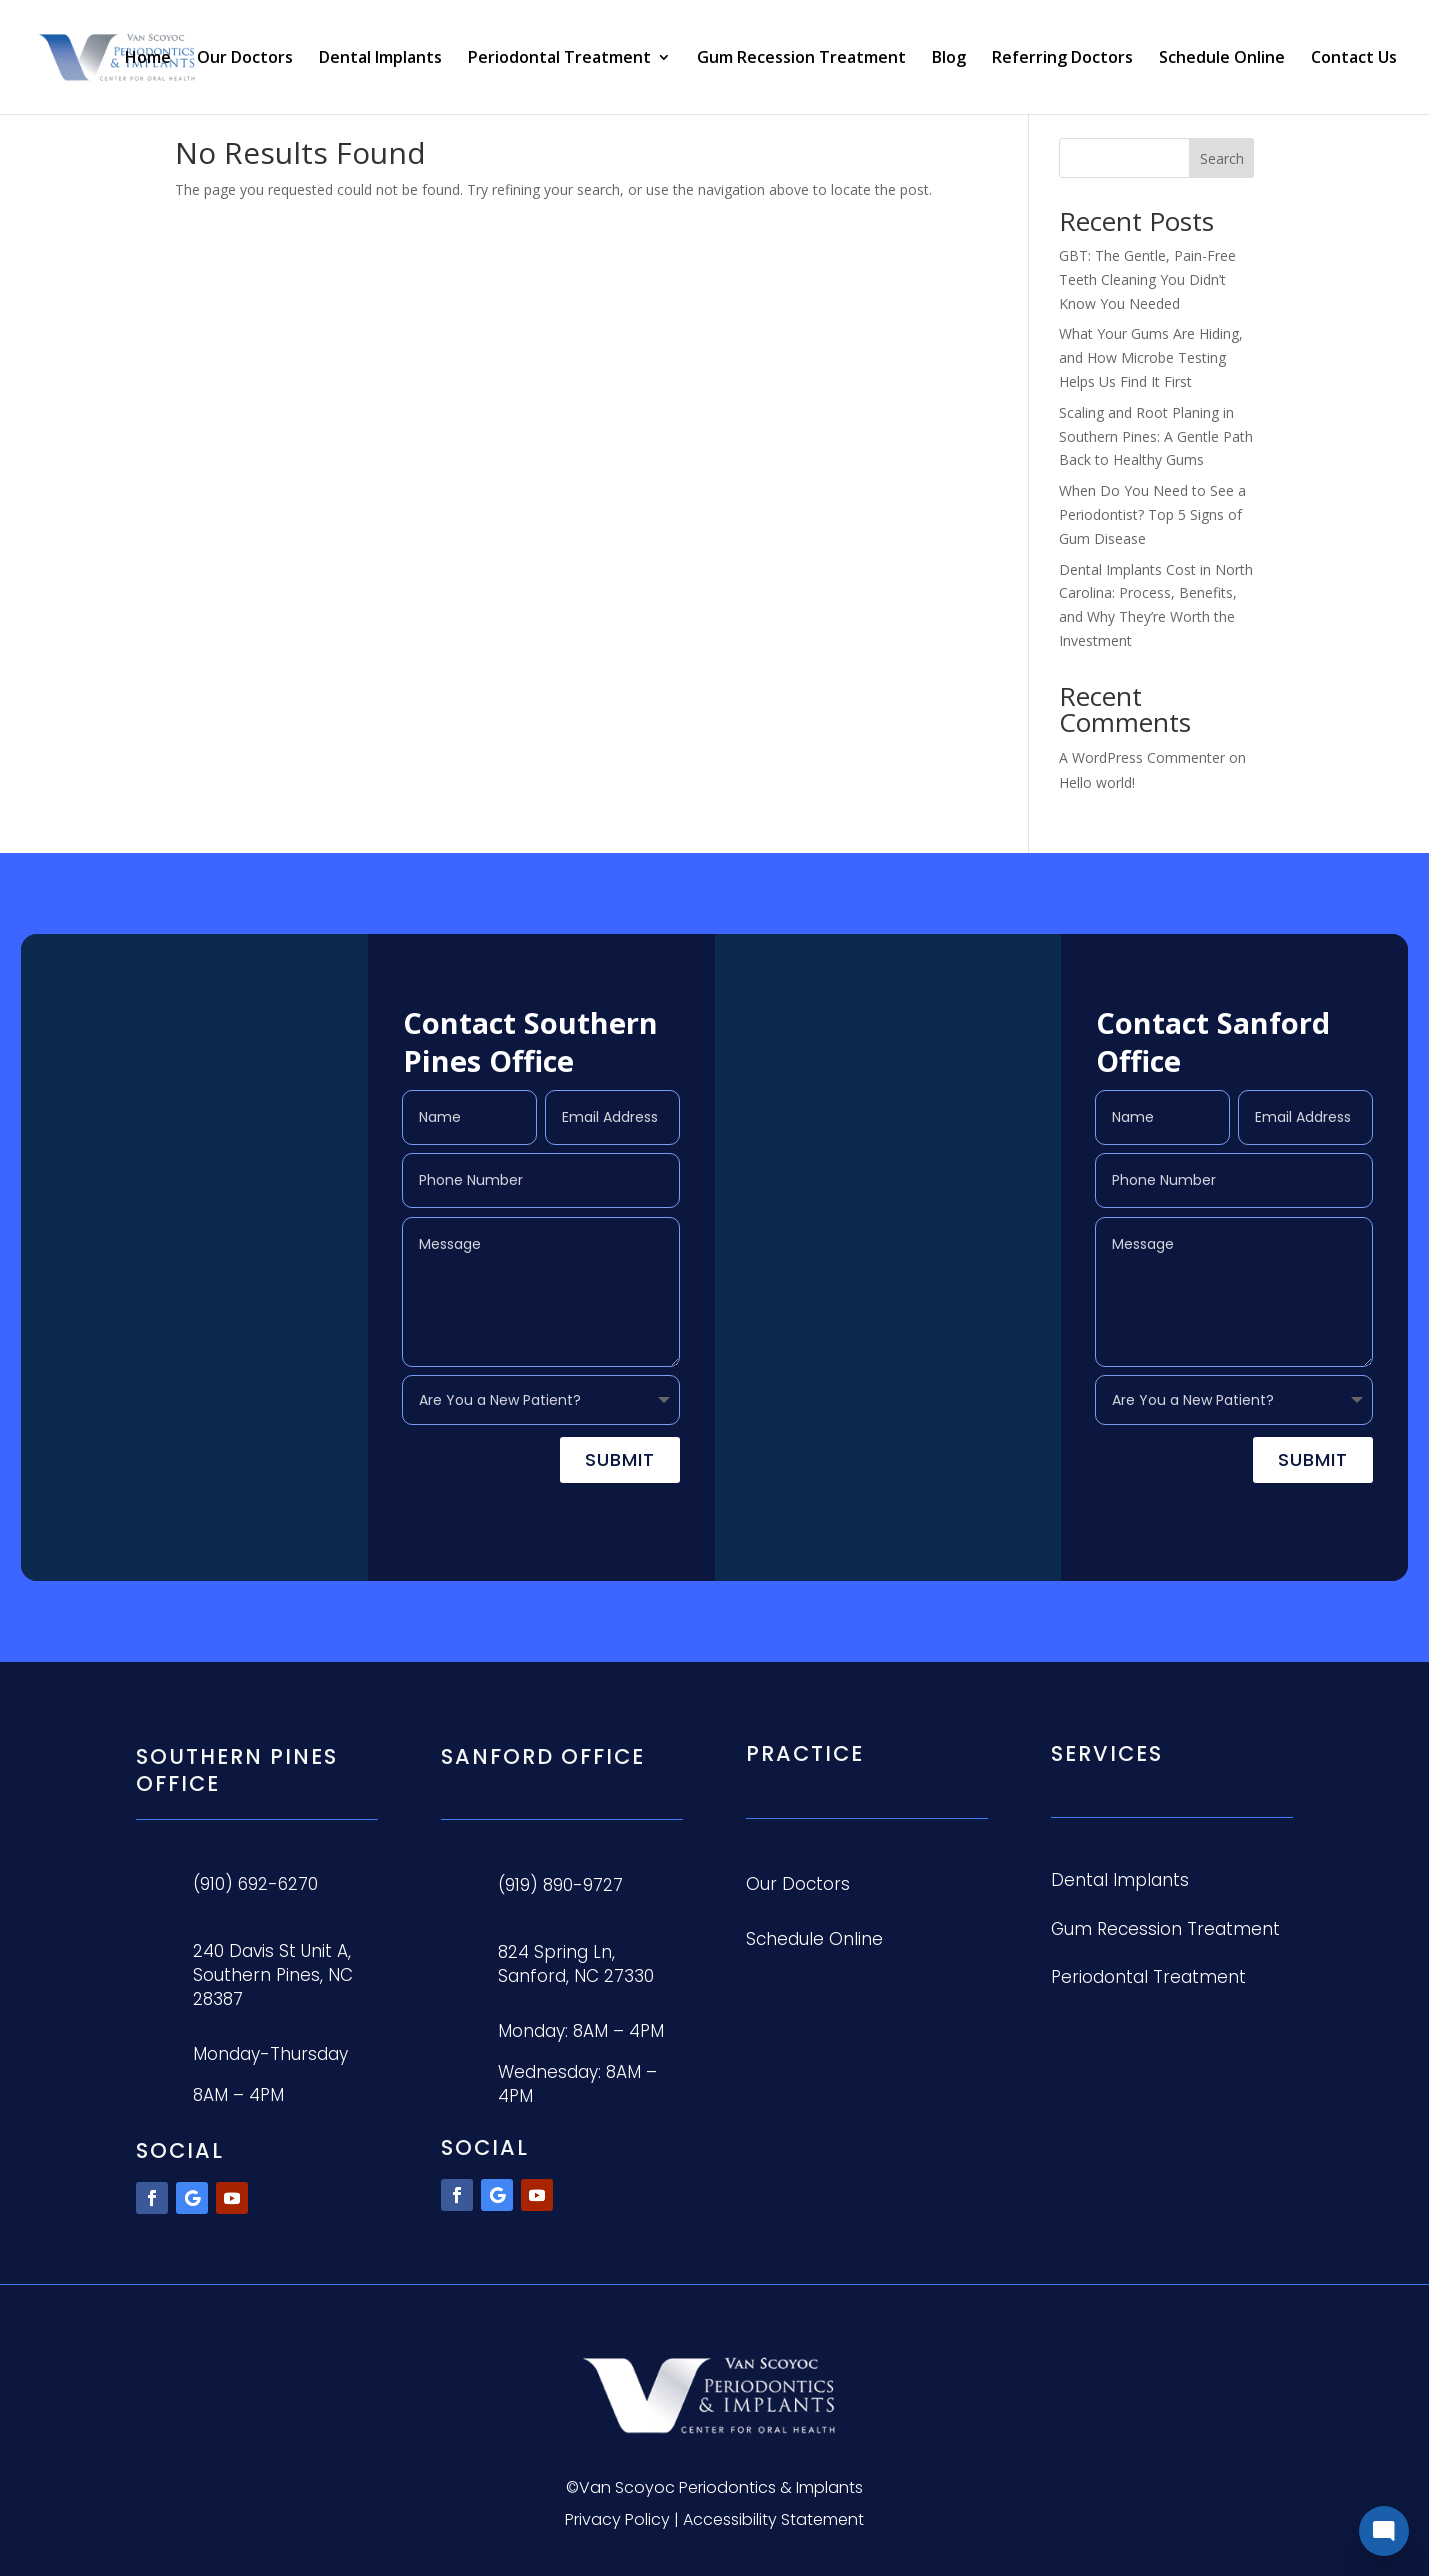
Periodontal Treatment (559, 59)
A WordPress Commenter (1142, 757)
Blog (949, 59)
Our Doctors (245, 59)
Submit (620, 1459)
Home (148, 59)
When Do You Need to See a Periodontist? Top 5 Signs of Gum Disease (1152, 514)
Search (1222, 158)
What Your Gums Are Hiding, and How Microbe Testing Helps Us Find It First (1151, 357)
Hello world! (1097, 782)
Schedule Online (1222, 59)
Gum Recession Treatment (801, 59)
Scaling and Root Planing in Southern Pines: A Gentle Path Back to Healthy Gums (1156, 436)
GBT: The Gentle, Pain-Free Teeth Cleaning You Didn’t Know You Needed (1147, 279)
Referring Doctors (1062, 59)
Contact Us (1354, 59)
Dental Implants (380, 59)
